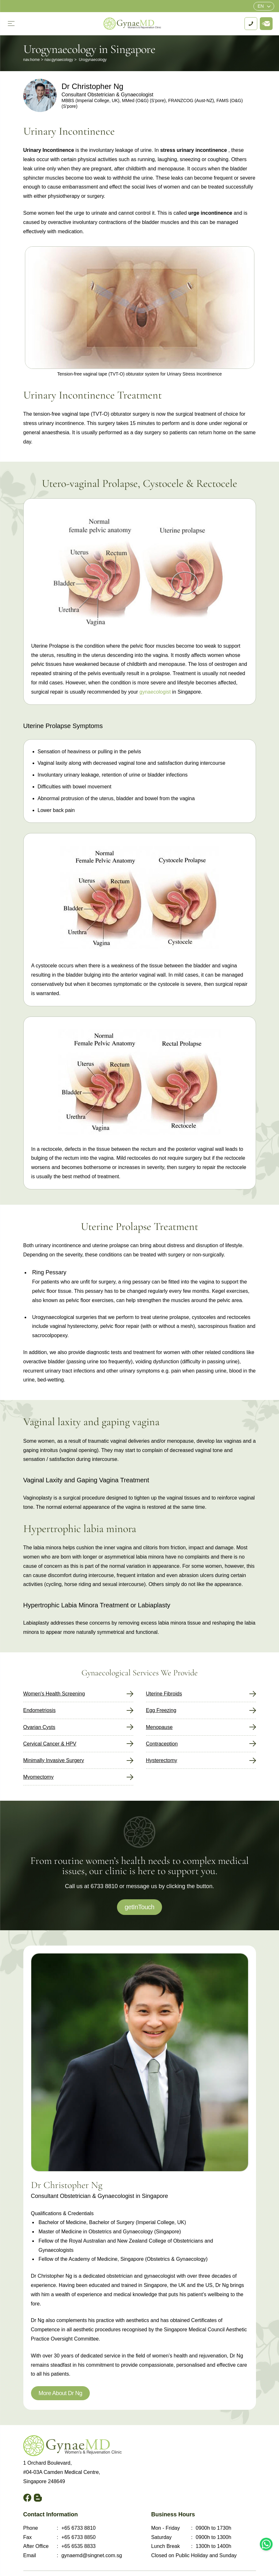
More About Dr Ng (60, 2393)
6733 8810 (104, 1886)
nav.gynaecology (58, 59)
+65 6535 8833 (78, 2546)
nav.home (31, 59)
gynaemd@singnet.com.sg (91, 2555)
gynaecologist (155, 692)
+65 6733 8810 (78, 2528)
